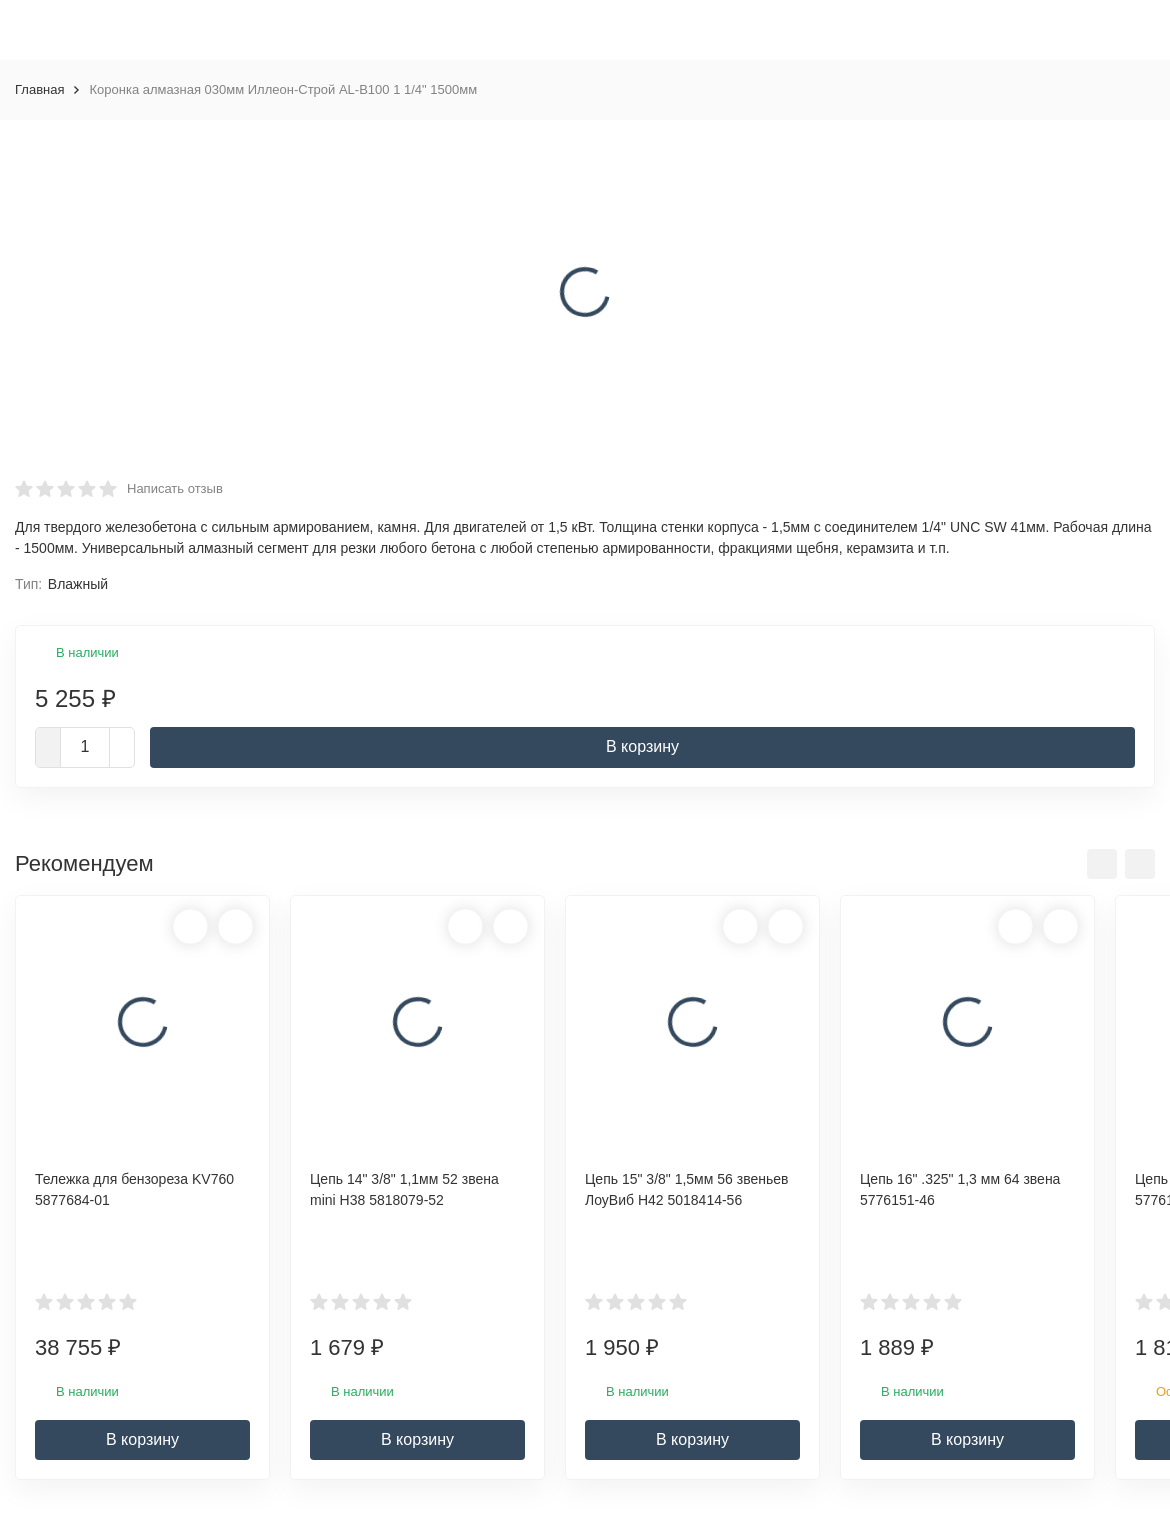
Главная (39, 89)
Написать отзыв (175, 488)
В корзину (642, 746)
